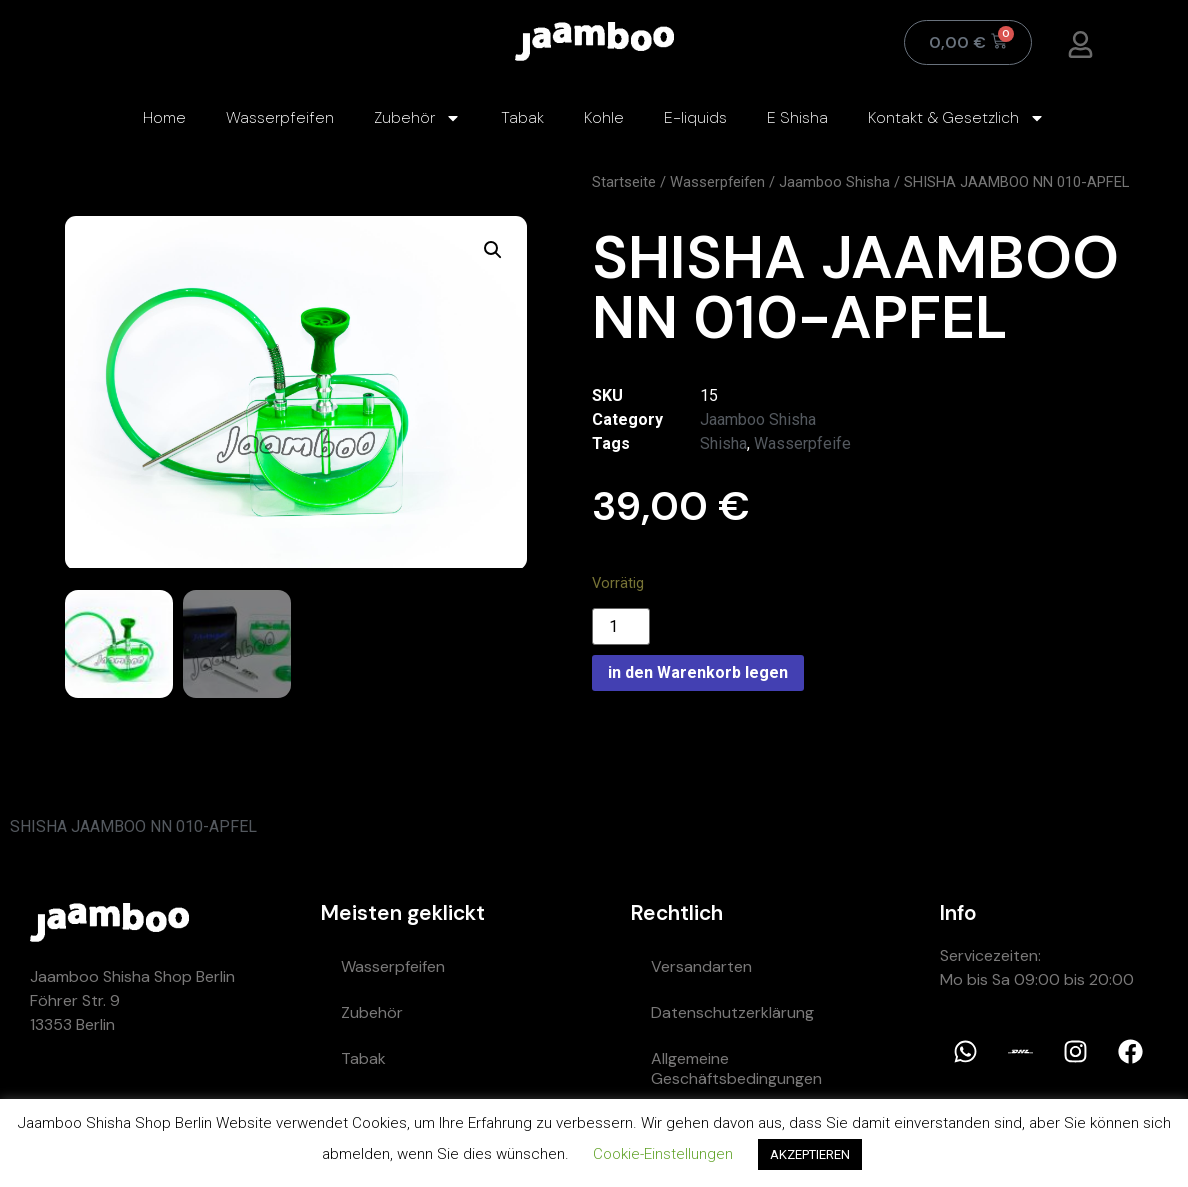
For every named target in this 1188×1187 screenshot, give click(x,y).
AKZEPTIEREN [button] (810, 1154)
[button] (493, 250)
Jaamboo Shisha (834, 182)
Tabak (522, 117)
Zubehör (417, 118)
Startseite (624, 182)
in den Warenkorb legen (698, 672)
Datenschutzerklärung (732, 1011)
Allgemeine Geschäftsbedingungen (736, 1067)
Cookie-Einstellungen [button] (663, 1154)
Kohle (604, 117)
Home (164, 117)
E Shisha (797, 117)
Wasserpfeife (802, 443)
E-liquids (695, 117)
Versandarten (701, 965)
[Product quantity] (621, 626)
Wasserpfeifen (280, 117)
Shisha (723, 443)
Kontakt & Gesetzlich (956, 118)
